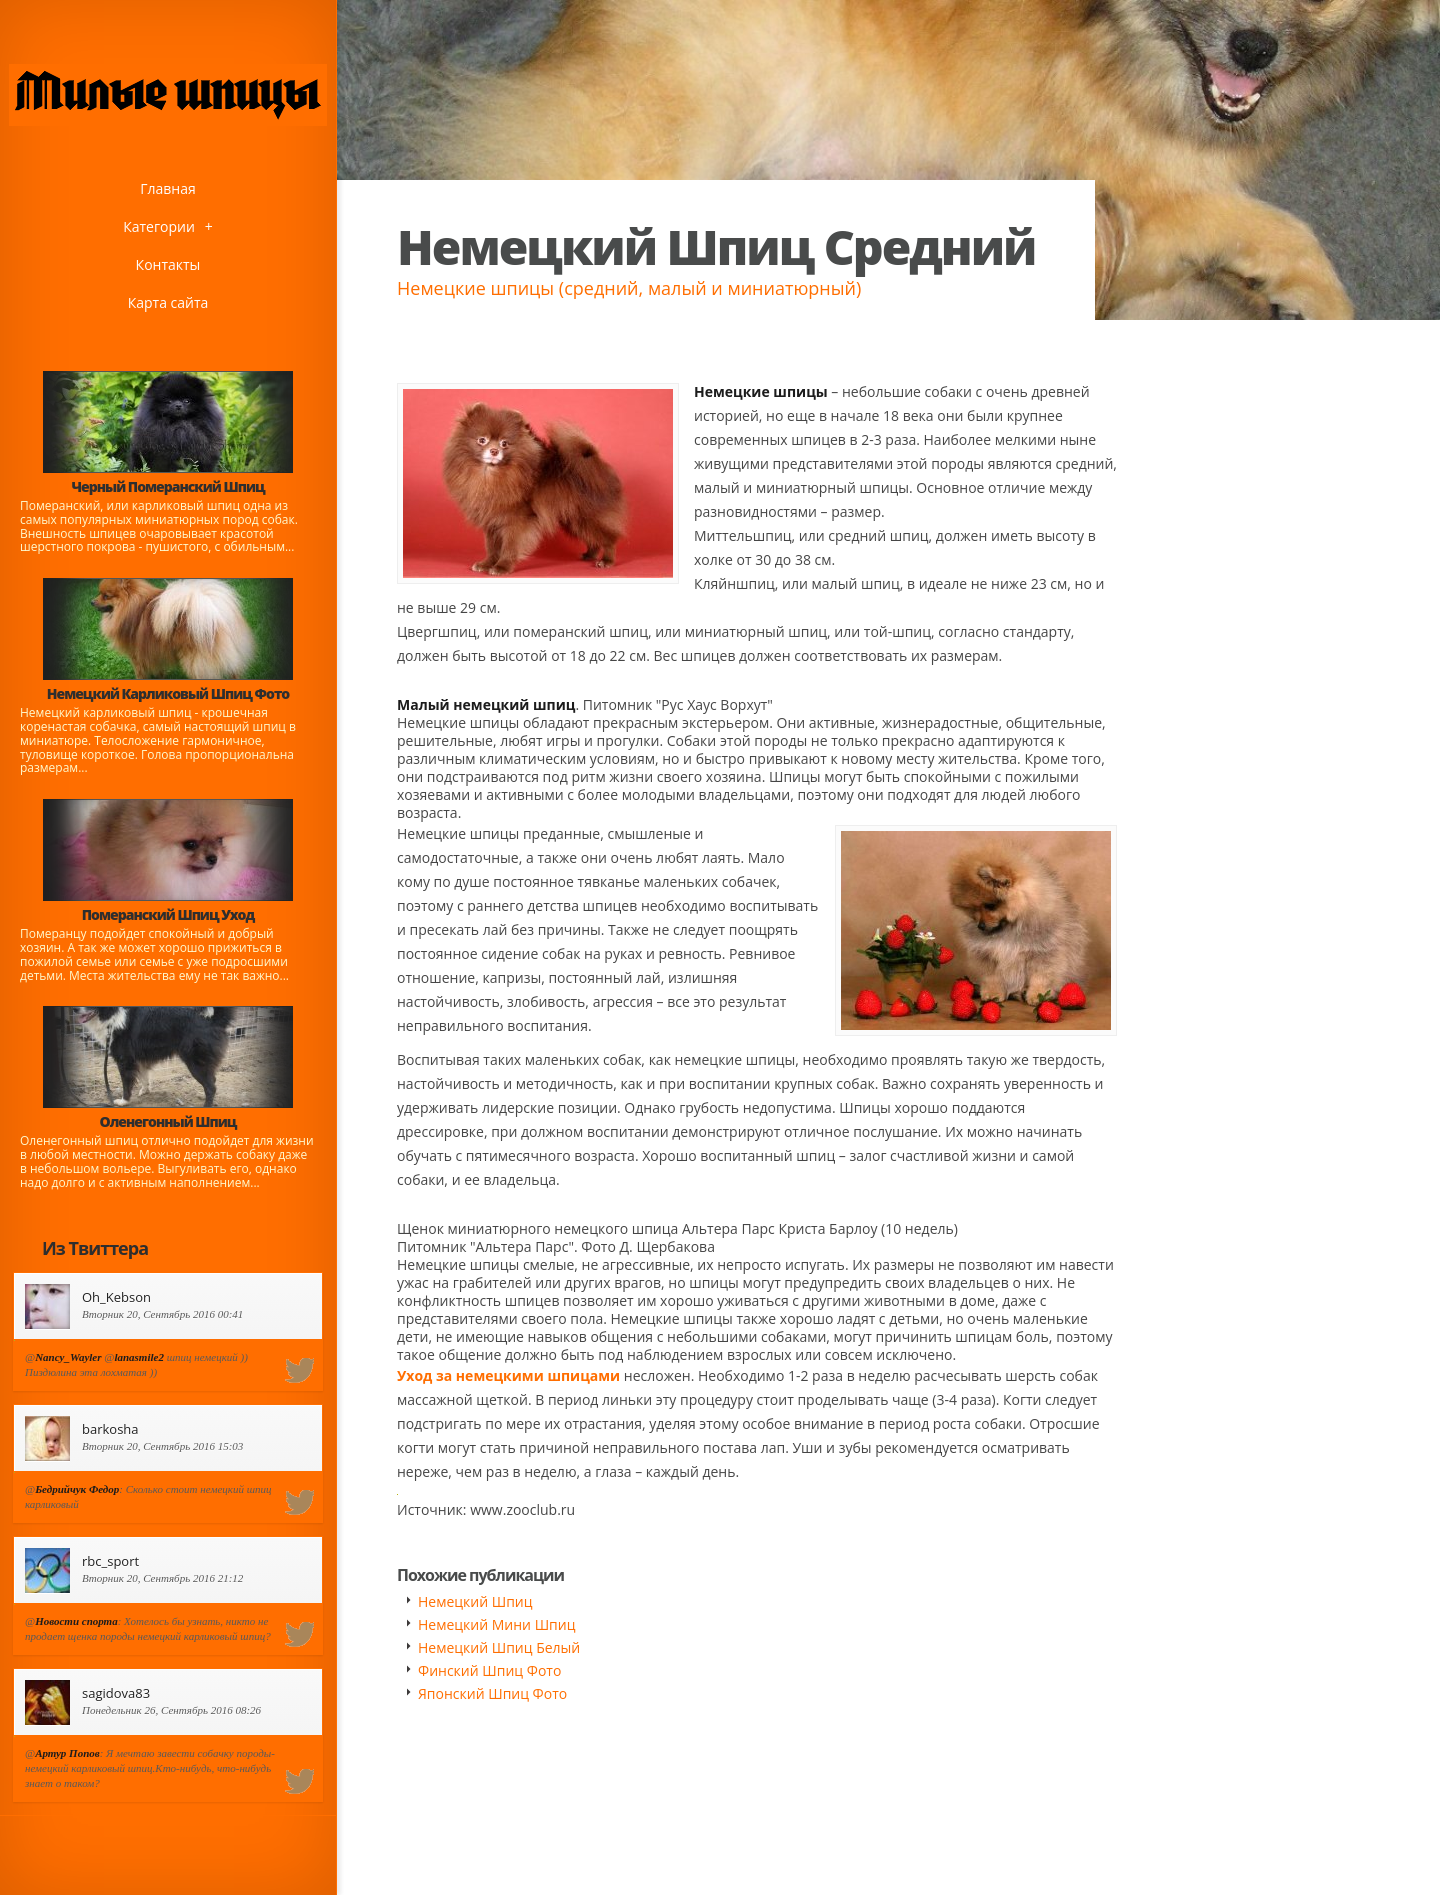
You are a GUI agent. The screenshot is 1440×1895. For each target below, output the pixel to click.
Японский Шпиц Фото (492, 1693)
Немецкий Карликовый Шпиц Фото (168, 693)
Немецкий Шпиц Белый (499, 1647)
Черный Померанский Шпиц (167, 486)
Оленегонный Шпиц (168, 1121)
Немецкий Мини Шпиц (496, 1624)
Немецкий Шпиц (475, 1601)
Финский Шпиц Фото (489, 1670)
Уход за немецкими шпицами (508, 1375)
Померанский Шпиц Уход (168, 914)
